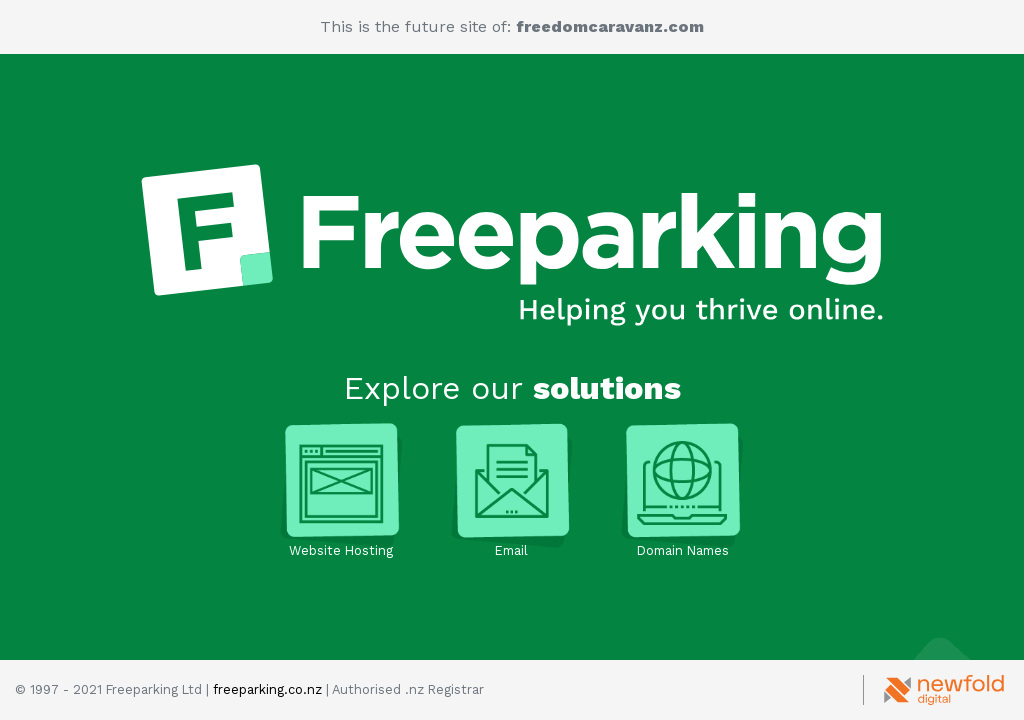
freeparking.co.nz (267, 689)
